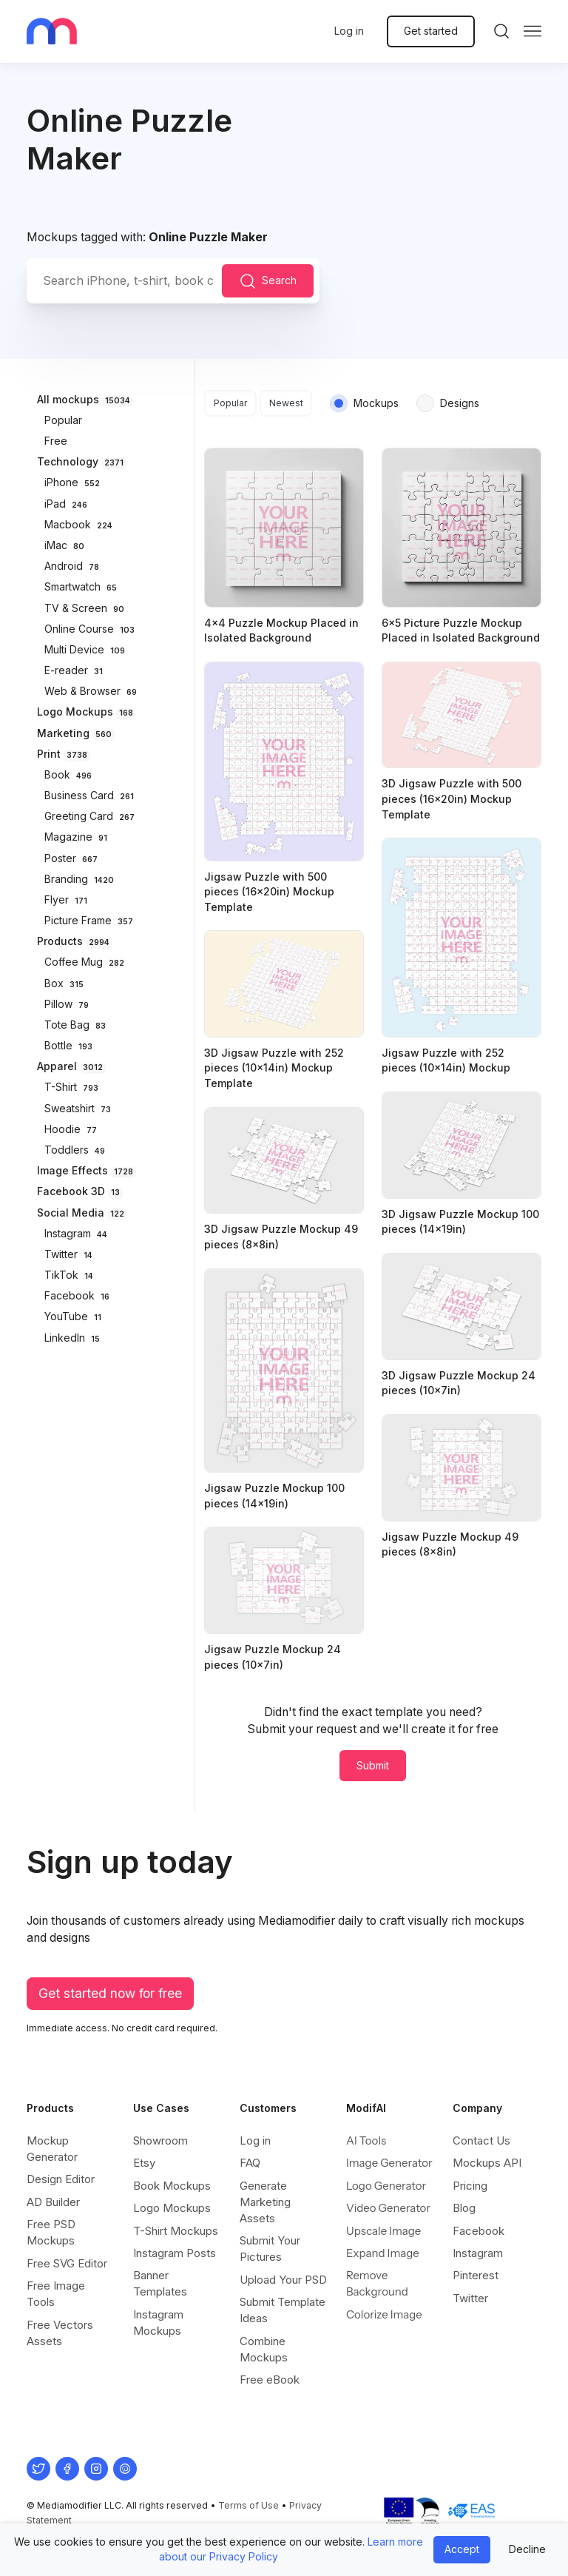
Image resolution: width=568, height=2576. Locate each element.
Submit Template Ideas (282, 2310)
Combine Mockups (264, 2349)
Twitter (470, 2298)
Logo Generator (386, 2186)
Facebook (478, 2231)
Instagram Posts (174, 2253)
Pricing (470, 2186)
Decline (527, 2549)
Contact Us (481, 2140)
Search (268, 281)
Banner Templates (160, 2283)
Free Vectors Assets (60, 2333)
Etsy (144, 2163)
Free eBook (270, 2379)
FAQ (250, 2163)
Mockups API (487, 2163)
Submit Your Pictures (270, 2248)
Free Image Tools (56, 2294)
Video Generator (388, 2208)
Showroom (160, 2140)
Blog (464, 2208)
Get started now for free (110, 1993)
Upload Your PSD (283, 2280)
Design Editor (61, 2179)
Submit (372, 1765)
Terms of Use (248, 2505)
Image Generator (389, 2163)
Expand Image (382, 2253)
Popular (231, 402)
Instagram (478, 2253)
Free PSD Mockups (51, 2232)
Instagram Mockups (158, 2322)
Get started (431, 30)
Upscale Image (383, 2231)
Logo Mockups (172, 2208)
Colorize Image (384, 2314)
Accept (461, 2549)
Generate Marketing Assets (265, 2202)
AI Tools (366, 2140)
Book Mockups (172, 2186)
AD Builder (53, 2202)
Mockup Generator (52, 2148)
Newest (286, 402)
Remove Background (377, 2283)
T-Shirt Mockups (175, 2231)
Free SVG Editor (67, 2263)
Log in (349, 30)
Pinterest (475, 2275)
